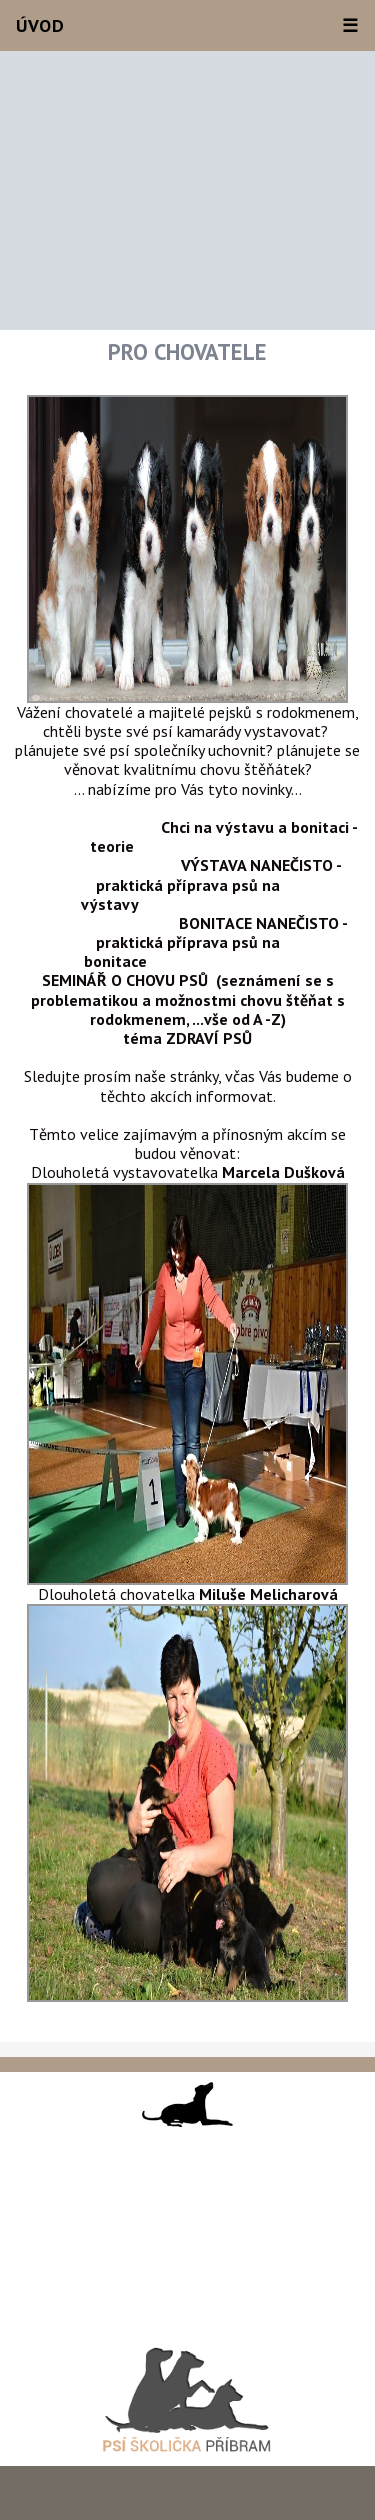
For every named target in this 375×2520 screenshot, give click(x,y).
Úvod (40, 25)
